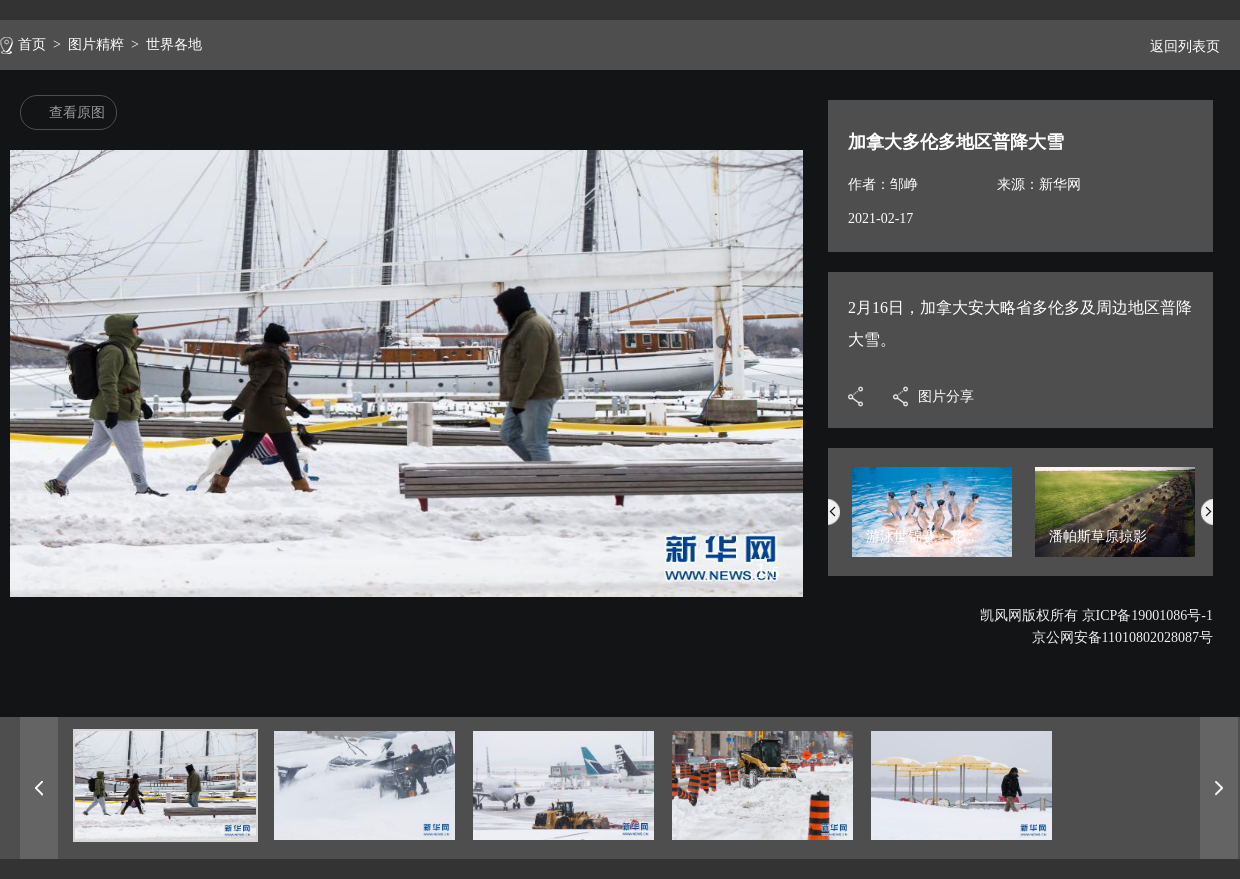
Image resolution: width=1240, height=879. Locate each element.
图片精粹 (96, 44)
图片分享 (946, 396)
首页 (32, 44)
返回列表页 (1177, 46)
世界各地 (174, 44)
